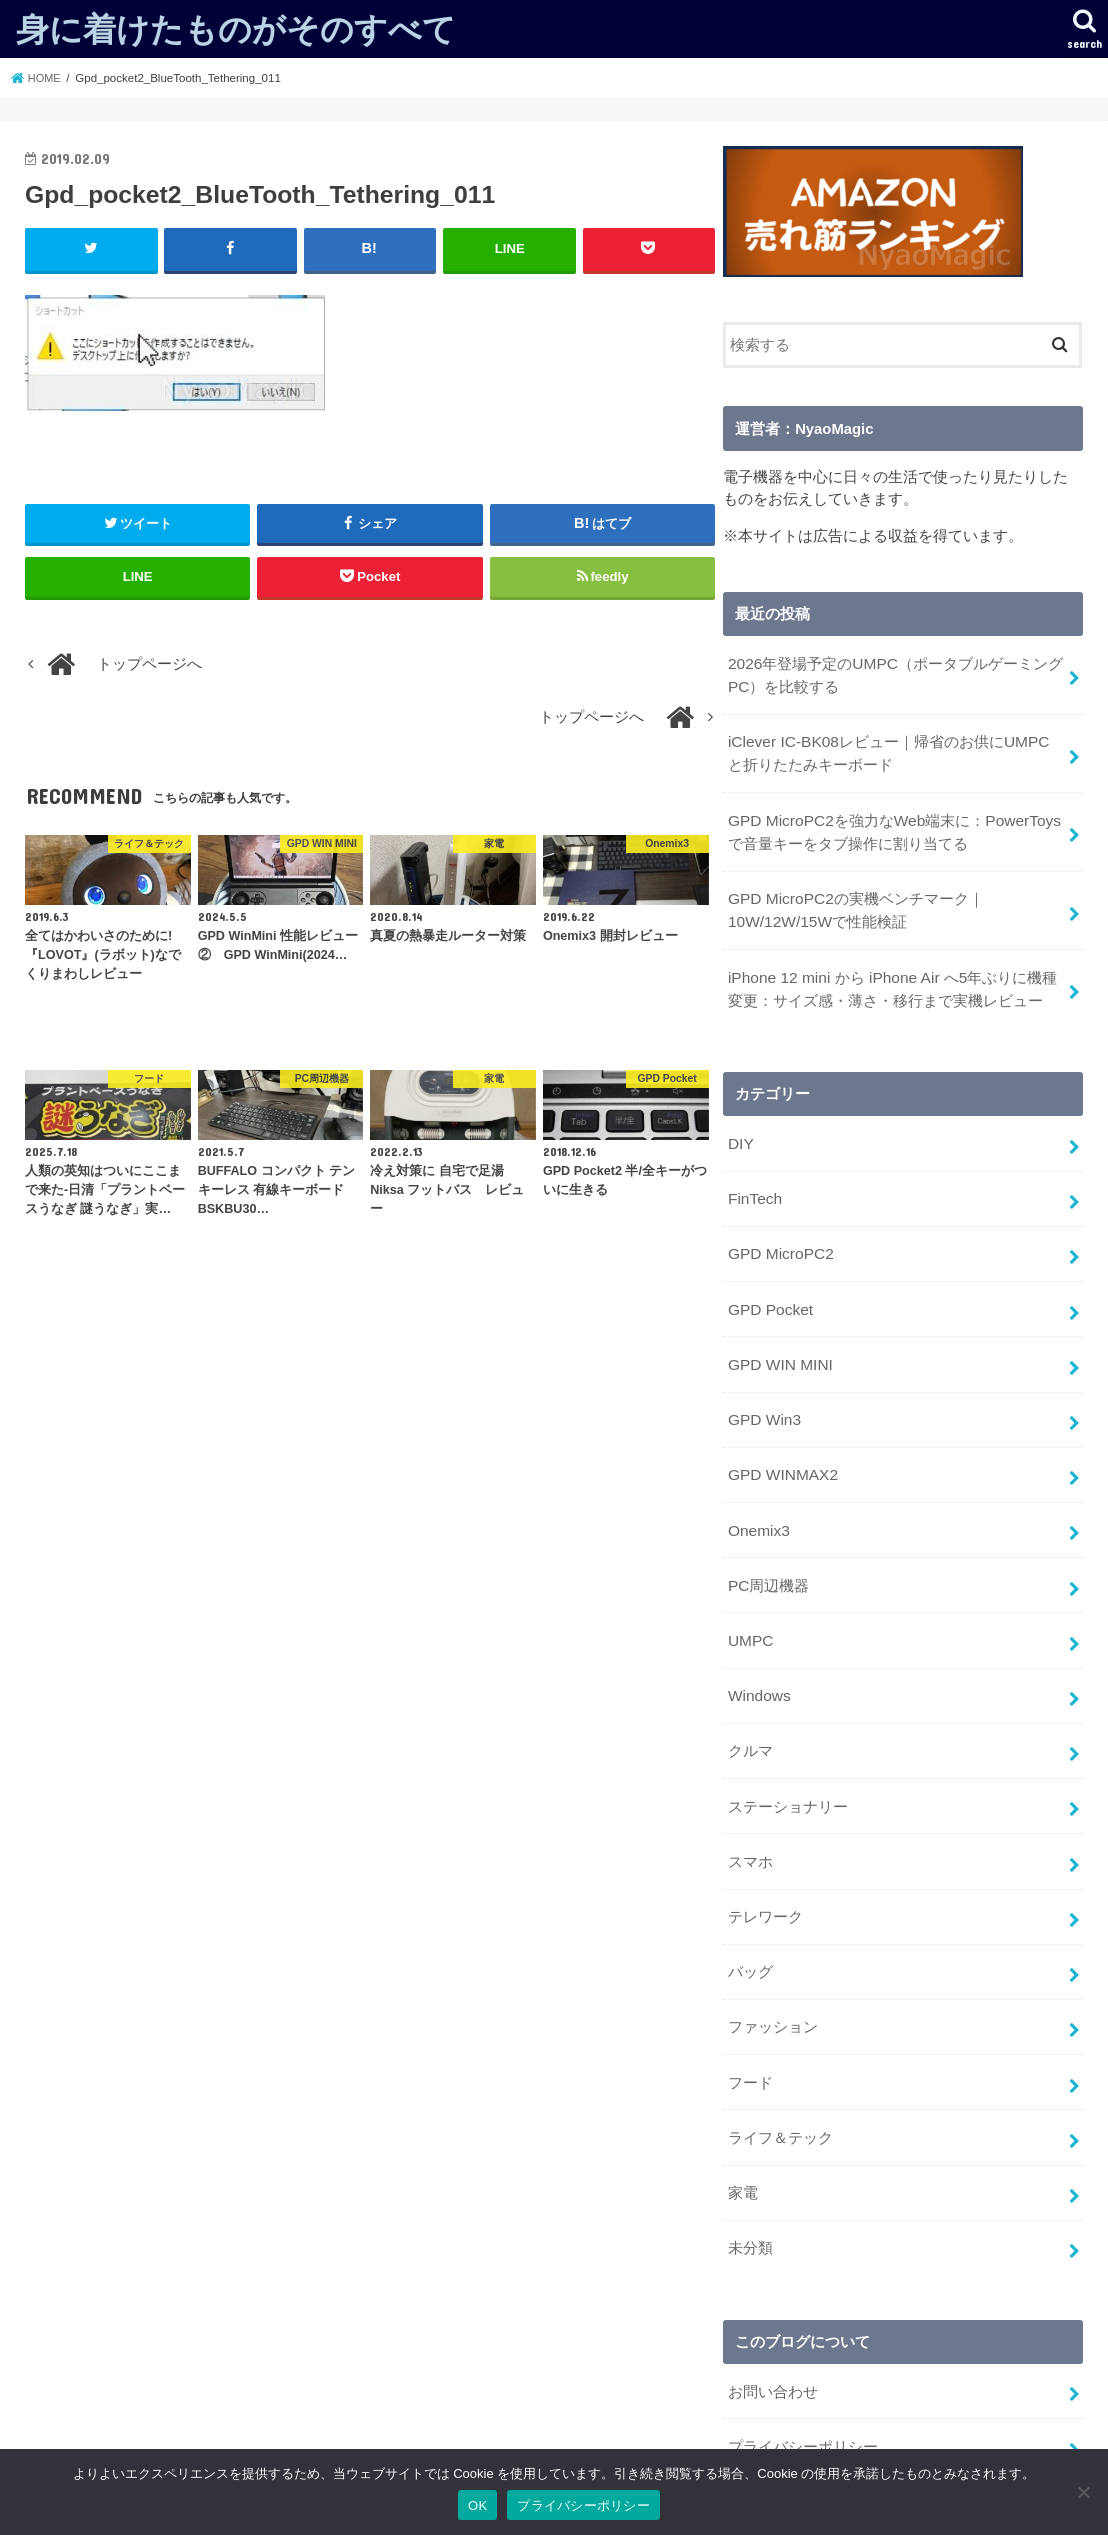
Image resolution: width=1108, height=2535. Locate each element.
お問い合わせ (773, 2324)
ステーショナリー (788, 1760)
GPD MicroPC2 (778, 1231)
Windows (758, 1654)
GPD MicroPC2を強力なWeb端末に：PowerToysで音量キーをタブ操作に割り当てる (890, 823)
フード (750, 2025)
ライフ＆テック (780, 2078)
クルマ (750, 1707)
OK (477, 2505)
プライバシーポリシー (803, 2377)
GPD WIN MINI (778, 1337)
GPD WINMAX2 (780, 1443)
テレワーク (765, 1866)
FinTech (754, 1178)
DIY (740, 1126)
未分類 (750, 2183)
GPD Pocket (769, 1284)
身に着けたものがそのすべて (236, 28)
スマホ (750, 1813)
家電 (743, 2130)
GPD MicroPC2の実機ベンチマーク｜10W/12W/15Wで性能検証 (853, 898)
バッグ (750, 1919)
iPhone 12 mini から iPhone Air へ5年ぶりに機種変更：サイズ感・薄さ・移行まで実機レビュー (896, 973)
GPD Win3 (763, 1390)
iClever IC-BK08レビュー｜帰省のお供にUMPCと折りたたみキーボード (893, 748)
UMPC (750, 1602)
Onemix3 (757, 1496)
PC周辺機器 (768, 1549)
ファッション (773, 1972)
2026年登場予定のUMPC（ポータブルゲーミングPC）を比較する (894, 673)
